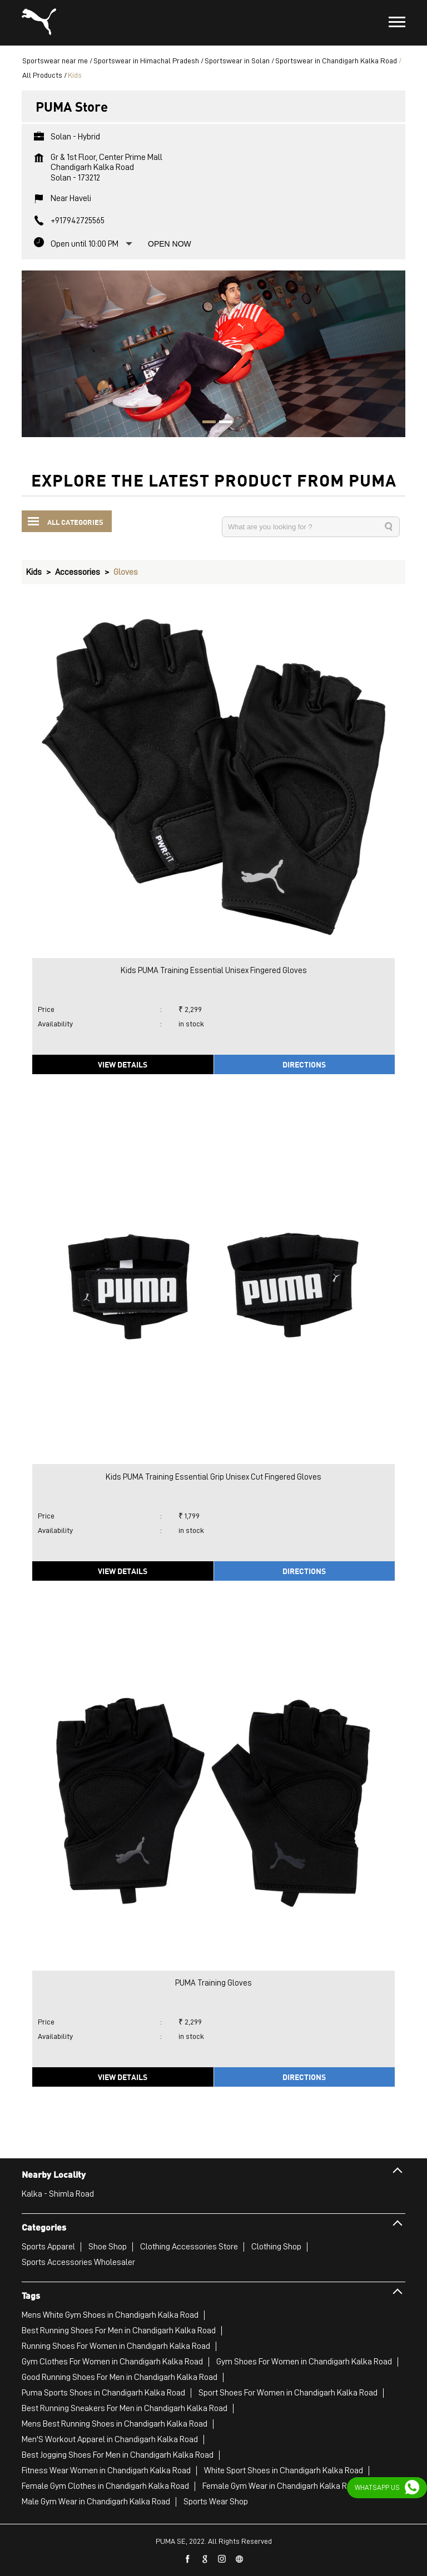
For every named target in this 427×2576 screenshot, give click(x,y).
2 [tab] (222, 423)
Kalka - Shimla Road (58, 2193)
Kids (34, 572)
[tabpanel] (213, 353)
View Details (122, 1064)
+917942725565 (78, 220)
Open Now (169, 243)
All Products (42, 75)
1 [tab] (205, 423)
